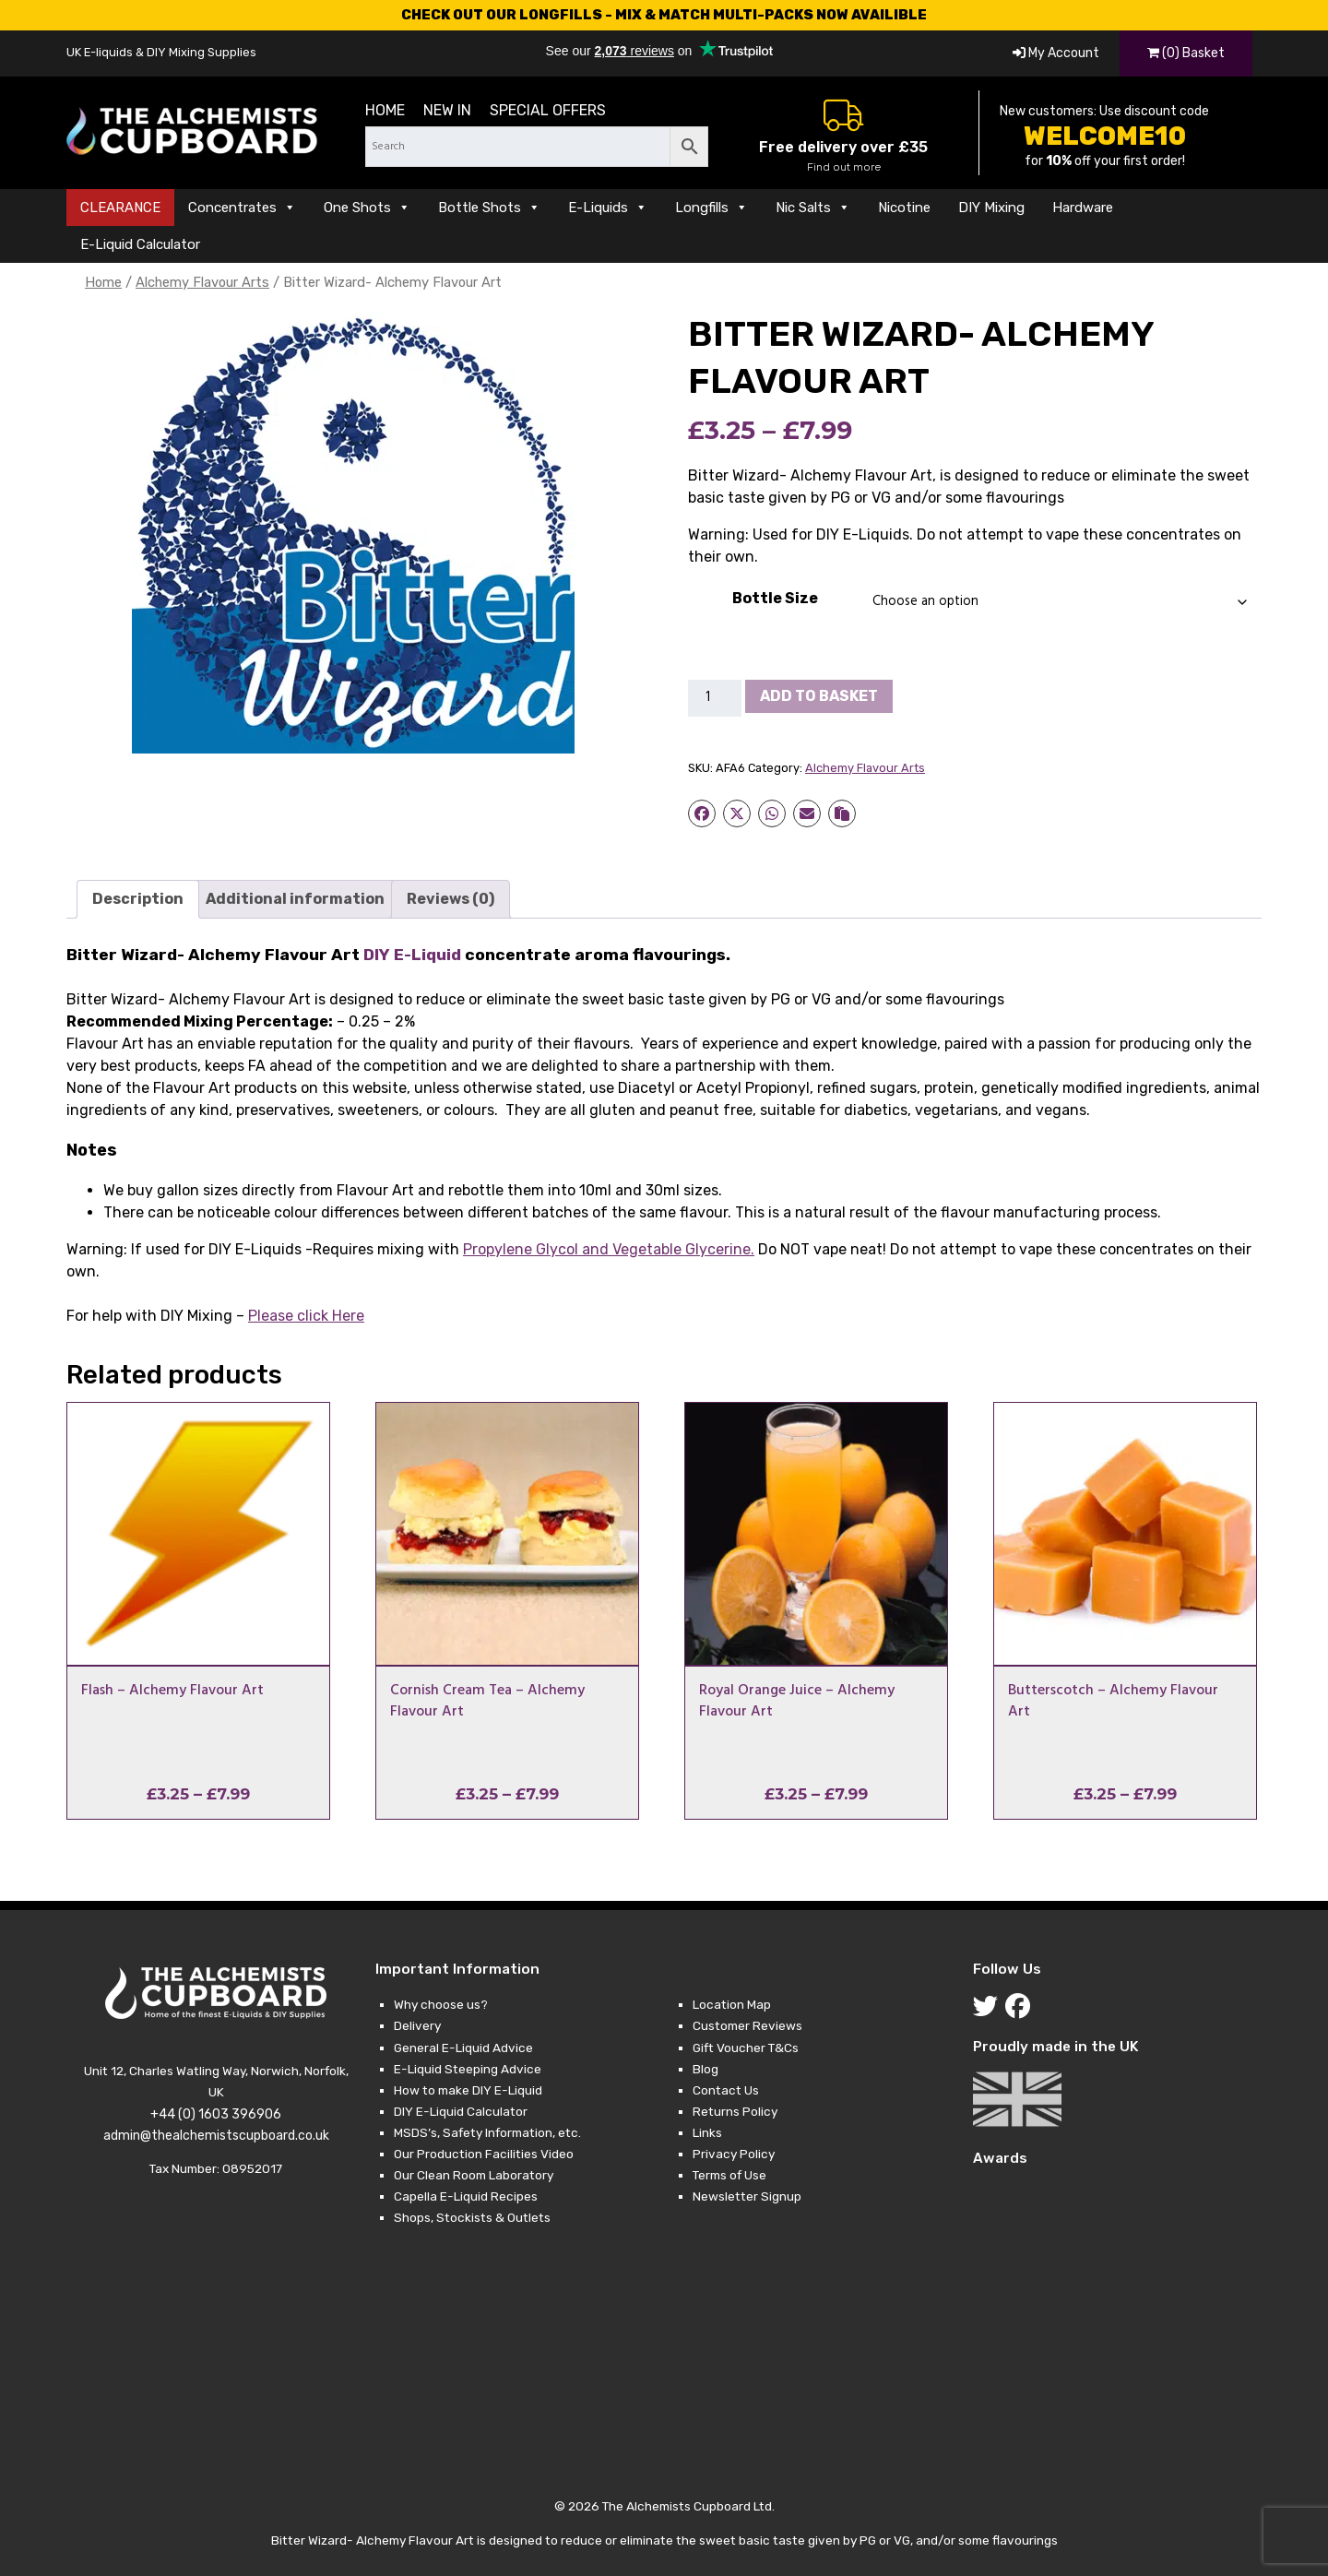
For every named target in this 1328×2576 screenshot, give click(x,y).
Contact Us (726, 2090)
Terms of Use (729, 2174)
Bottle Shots (489, 207)
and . (608, 1249)
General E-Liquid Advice (463, 2047)
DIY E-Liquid (412, 954)
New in (447, 110)
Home (385, 110)
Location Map (732, 2004)
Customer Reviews (747, 2025)
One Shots (367, 207)
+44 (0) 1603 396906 (215, 2114)
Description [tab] (138, 899)
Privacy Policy (734, 2153)
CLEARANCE (120, 207)
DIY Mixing (991, 207)
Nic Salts (813, 207)
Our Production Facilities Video (484, 2153)
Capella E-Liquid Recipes (466, 2196)
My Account (1056, 53)
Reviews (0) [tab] (450, 899)
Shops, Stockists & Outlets (472, 2217)
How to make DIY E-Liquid (468, 2090)
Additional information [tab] (295, 899)
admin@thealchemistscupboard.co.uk (216, 2135)
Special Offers (548, 110)
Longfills (711, 207)
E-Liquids (607, 207)
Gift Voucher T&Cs (746, 2047)
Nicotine (904, 207)
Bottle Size (775, 598)
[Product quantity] (714, 698)
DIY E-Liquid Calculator (461, 2111)
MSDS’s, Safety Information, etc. (487, 2132)
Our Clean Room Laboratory (473, 2174)
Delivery (417, 2025)
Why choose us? (441, 2004)
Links (707, 2132)
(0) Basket (1186, 53)
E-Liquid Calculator (140, 244)
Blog (705, 2068)
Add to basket (819, 696)
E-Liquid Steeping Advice (467, 2068)
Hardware (1082, 207)
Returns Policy (735, 2111)
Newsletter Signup (747, 2196)
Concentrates (242, 207)
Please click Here (306, 1315)
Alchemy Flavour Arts (202, 282)
